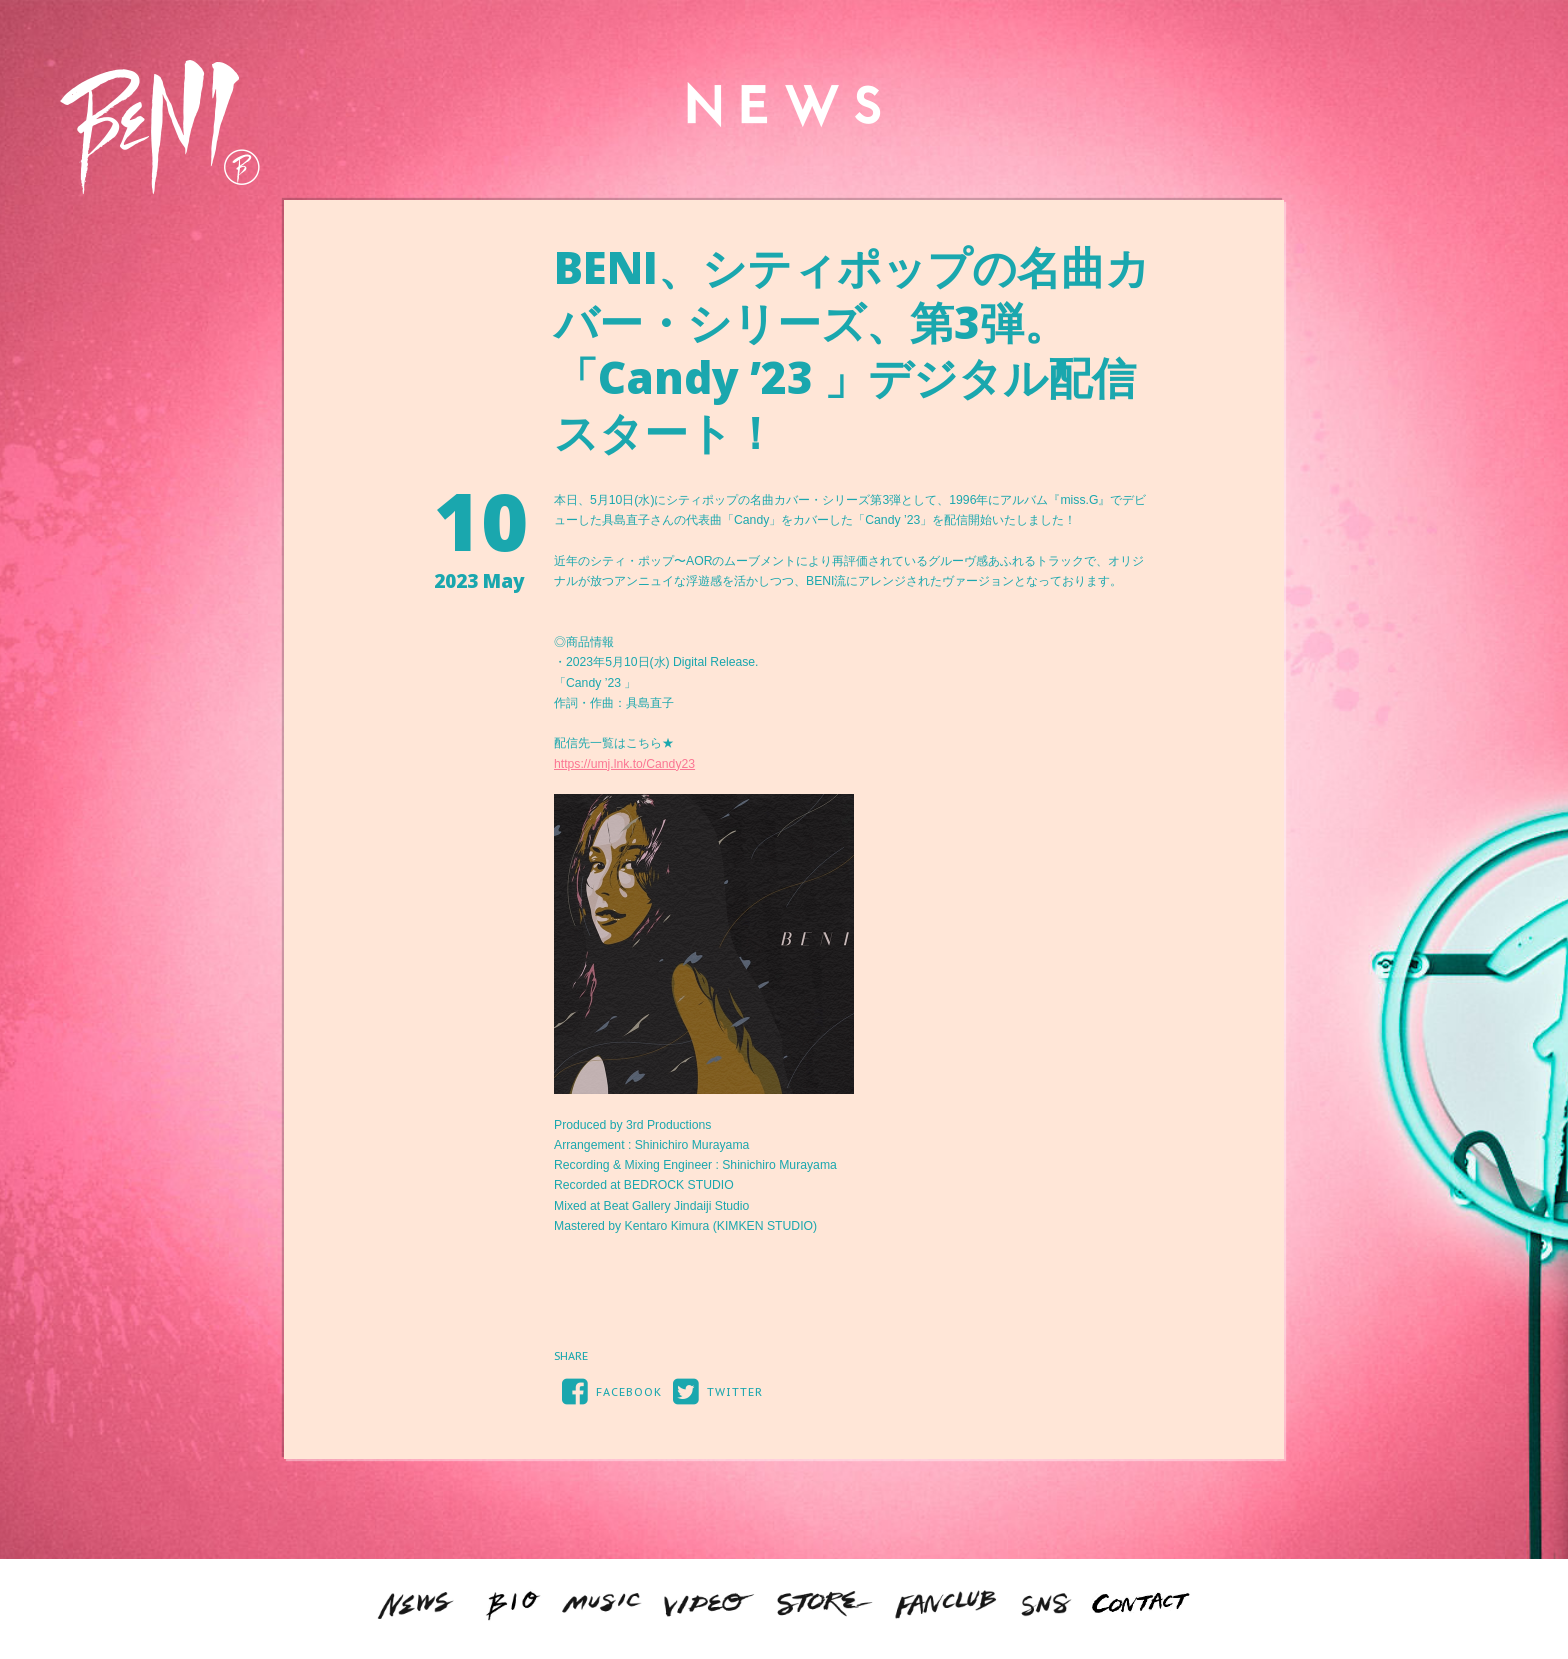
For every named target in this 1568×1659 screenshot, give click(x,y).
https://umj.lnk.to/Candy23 (624, 764)
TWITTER (714, 1390)
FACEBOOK (608, 1390)
